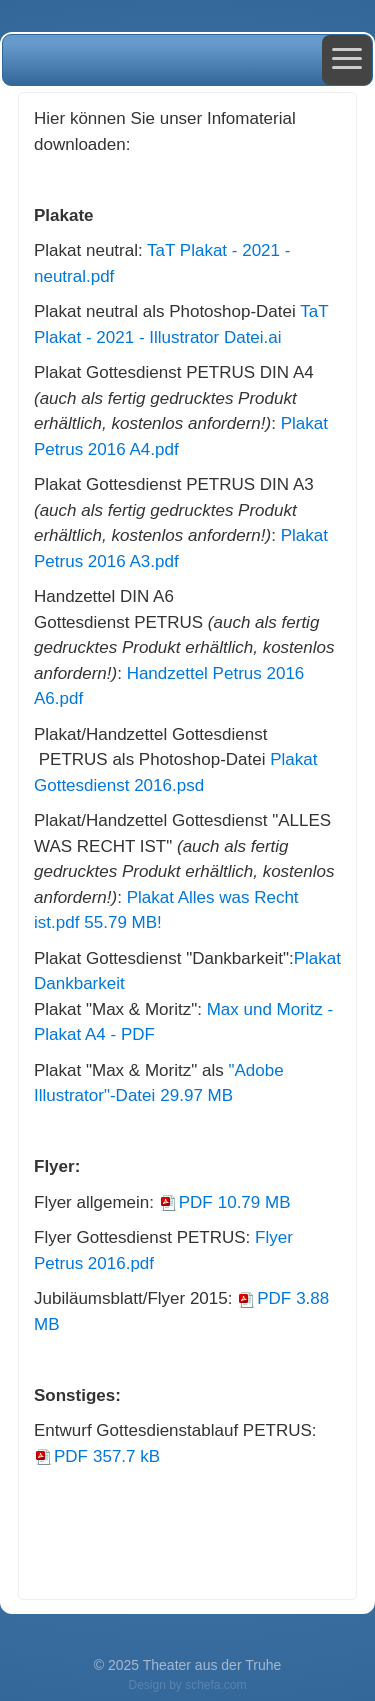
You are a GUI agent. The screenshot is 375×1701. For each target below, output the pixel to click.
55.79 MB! (125, 922)
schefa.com (215, 1685)
